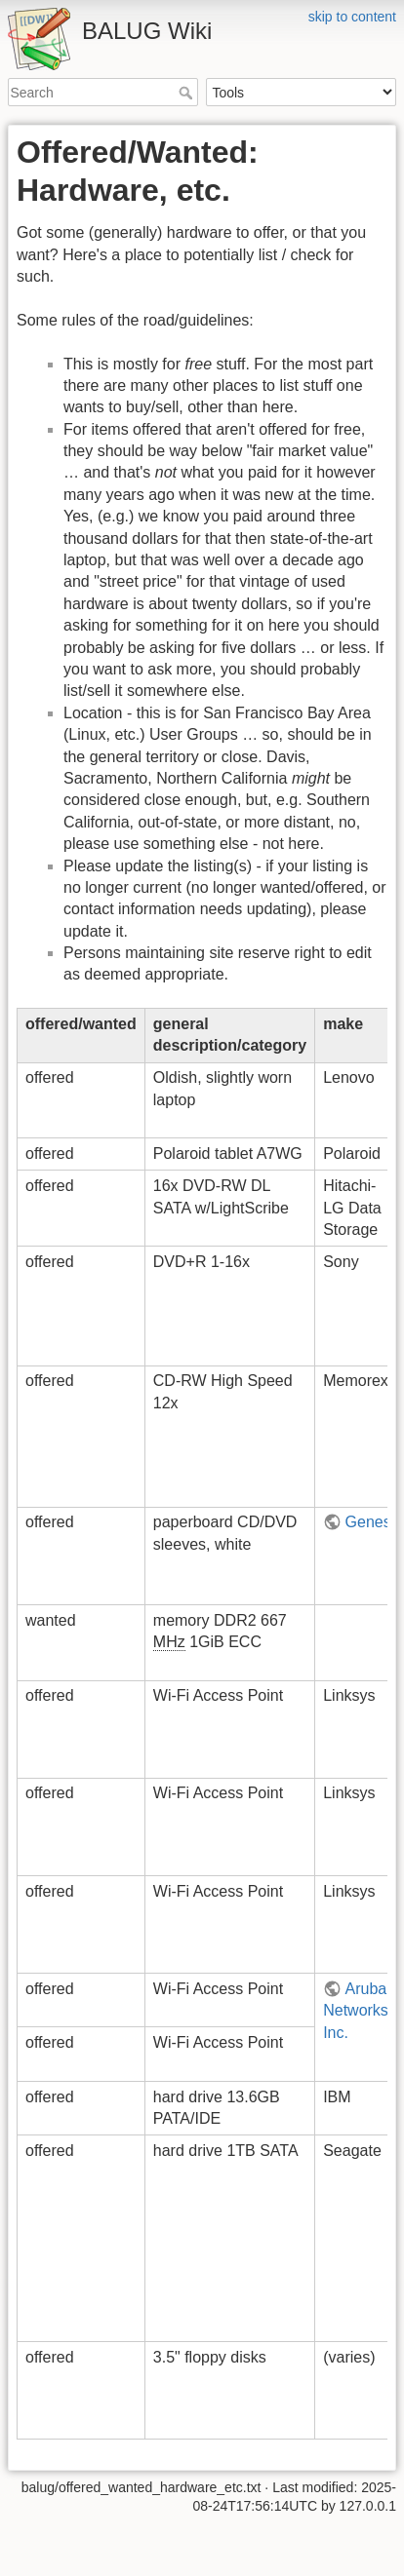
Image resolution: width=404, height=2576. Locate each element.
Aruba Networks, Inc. (357, 2010)
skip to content (352, 16)
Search (188, 92)
